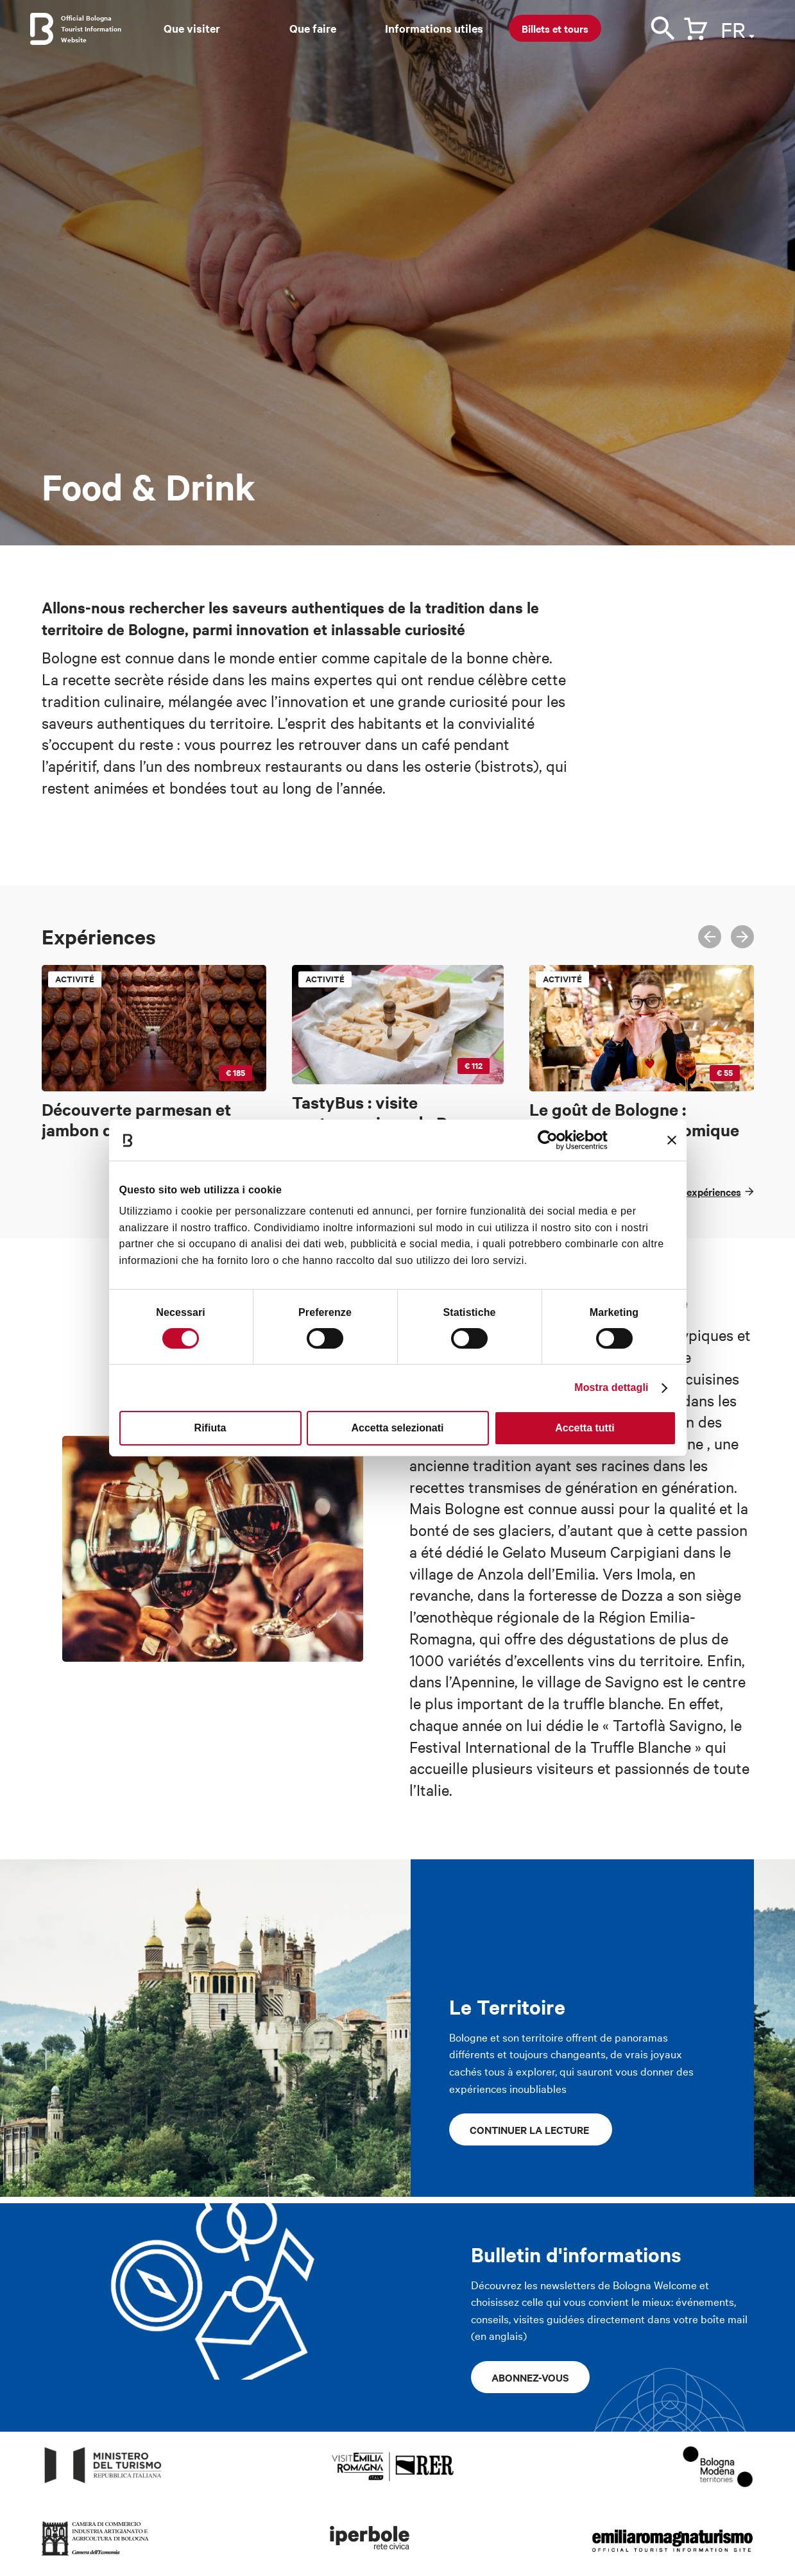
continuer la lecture (531, 2129)
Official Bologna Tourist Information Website (91, 28)
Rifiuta (210, 1427)
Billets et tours (555, 28)
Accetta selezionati (397, 1427)
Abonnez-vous (530, 2377)
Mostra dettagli (611, 1387)
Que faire (312, 28)
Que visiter (192, 28)
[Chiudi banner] (671, 1140)
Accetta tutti (584, 1427)
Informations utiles (434, 28)
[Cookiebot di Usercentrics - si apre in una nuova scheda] (551, 1140)
